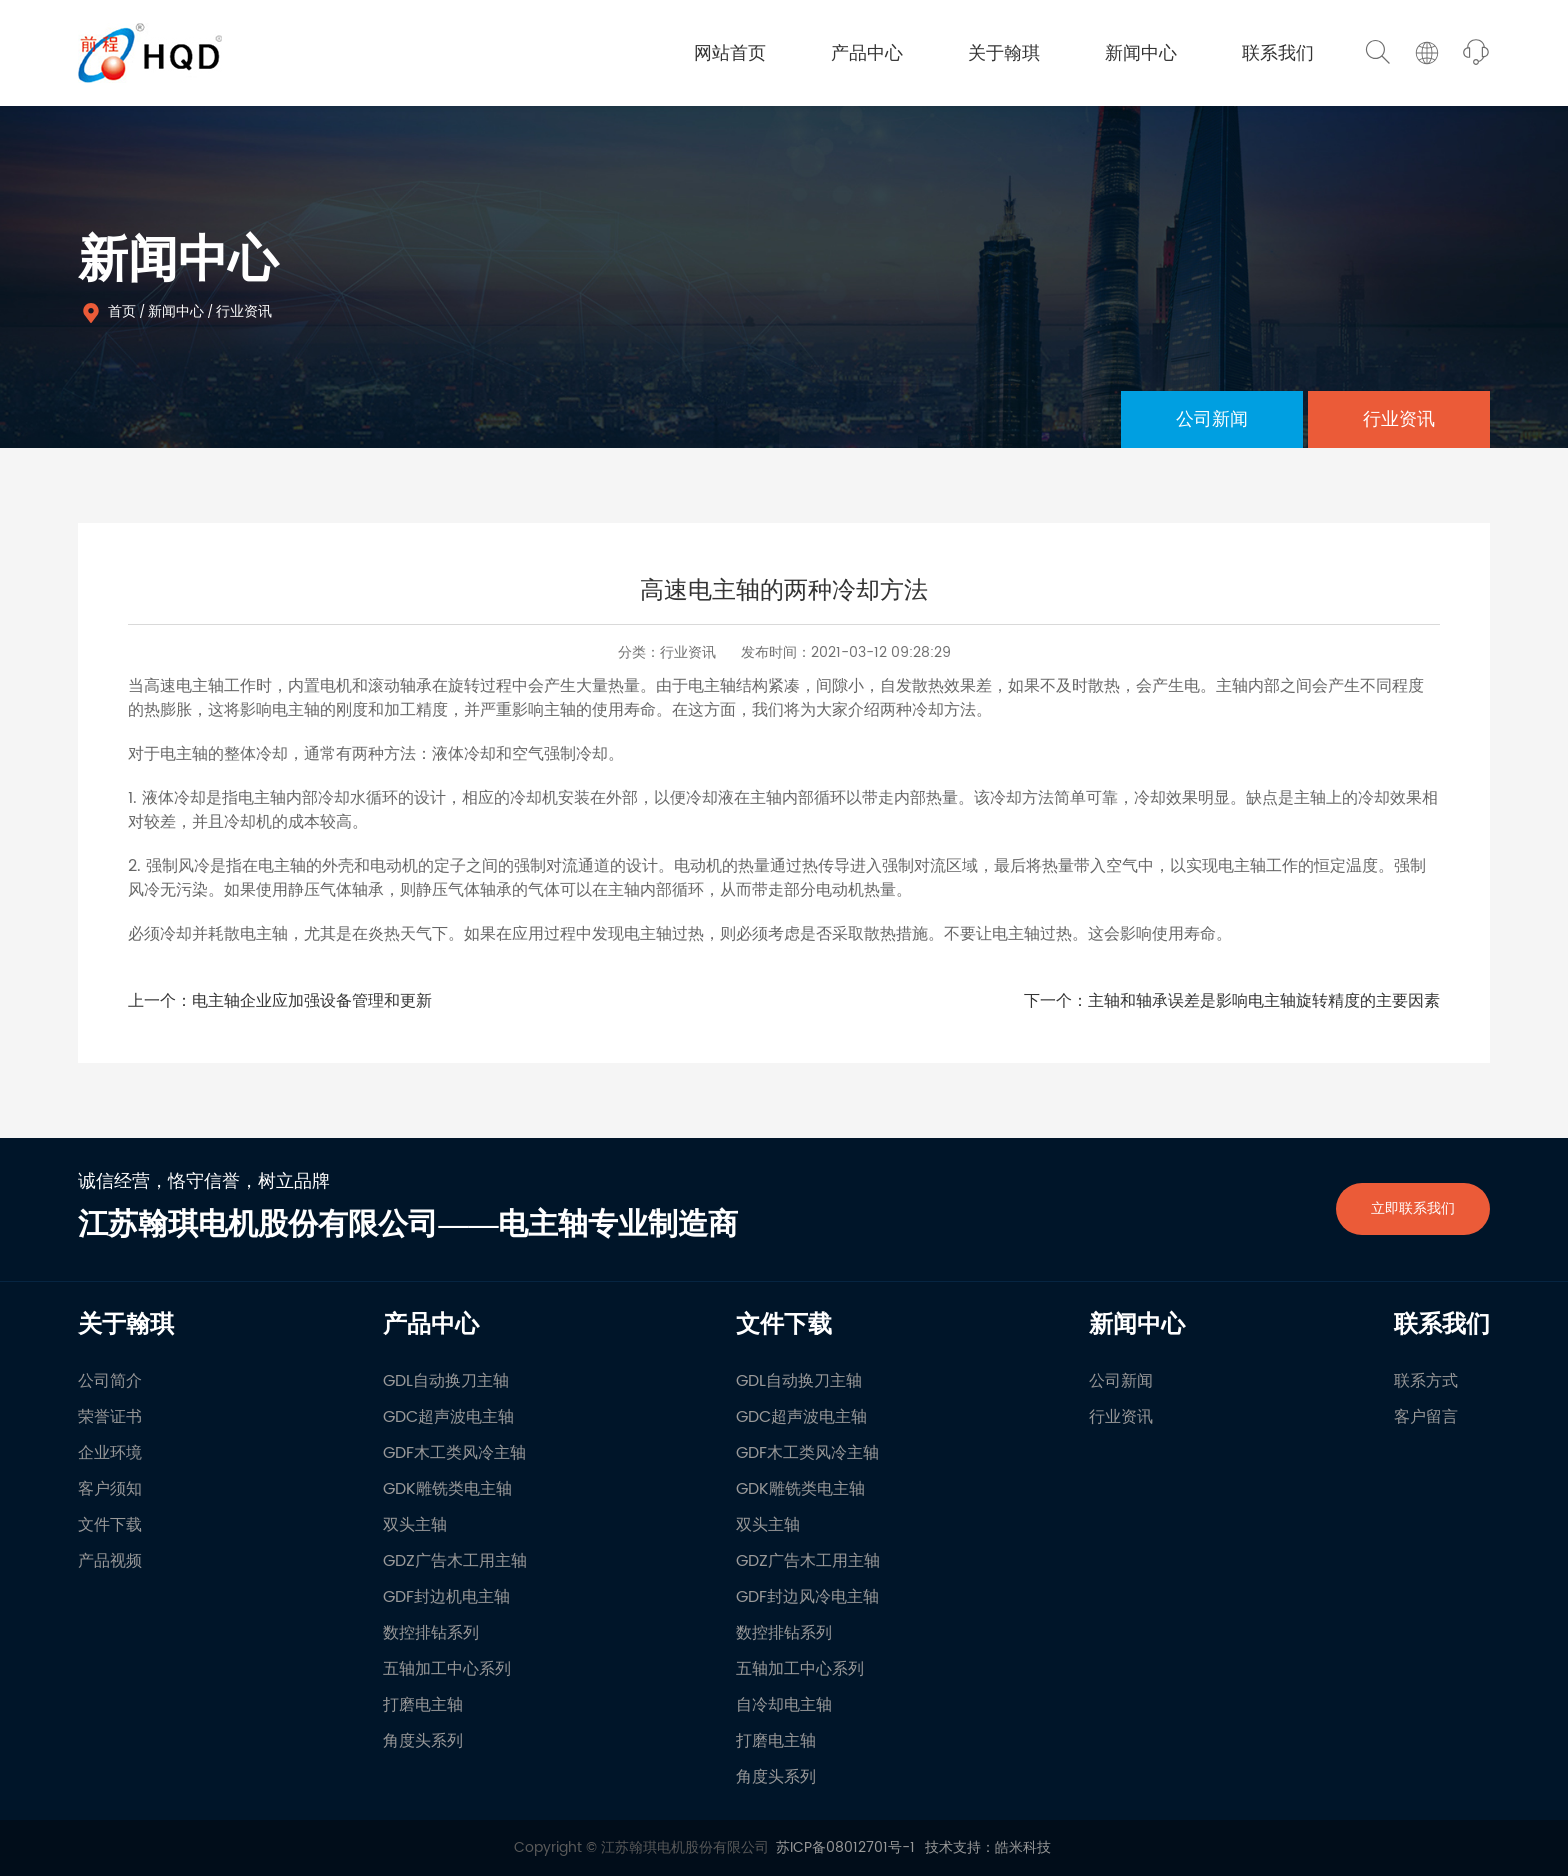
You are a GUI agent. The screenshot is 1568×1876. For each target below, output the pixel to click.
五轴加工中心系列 (447, 1669)
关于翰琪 (1004, 53)
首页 (122, 311)
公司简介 (110, 1381)
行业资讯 (244, 311)
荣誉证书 (110, 1417)
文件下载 (110, 1525)
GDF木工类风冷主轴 (454, 1453)
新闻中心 (1141, 53)
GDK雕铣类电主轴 (447, 1489)
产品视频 (110, 1561)
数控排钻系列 (431, 1633)
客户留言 (1426, 1417)
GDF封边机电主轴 (446, 1597)
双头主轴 (415, 1525)
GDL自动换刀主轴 (446, 1381)
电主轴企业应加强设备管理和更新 (312, 1001)
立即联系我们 (1413, 1208)
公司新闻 (1212, 419)
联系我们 (1278, 53)
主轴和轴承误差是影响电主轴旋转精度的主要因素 (1264, 1001)
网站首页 (730, 53)
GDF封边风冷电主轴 (807, 1597)
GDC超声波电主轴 (448, 1417)
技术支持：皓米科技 (988, 1847)
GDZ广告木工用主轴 (455, 1561)
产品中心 (867, 53)
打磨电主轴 (423, 1705)
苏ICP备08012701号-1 (845, 1847)
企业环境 (110, 1453)
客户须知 (110, 1489)
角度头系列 (423, 1741)
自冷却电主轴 (784, 1705)
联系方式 (1426, 1381)
